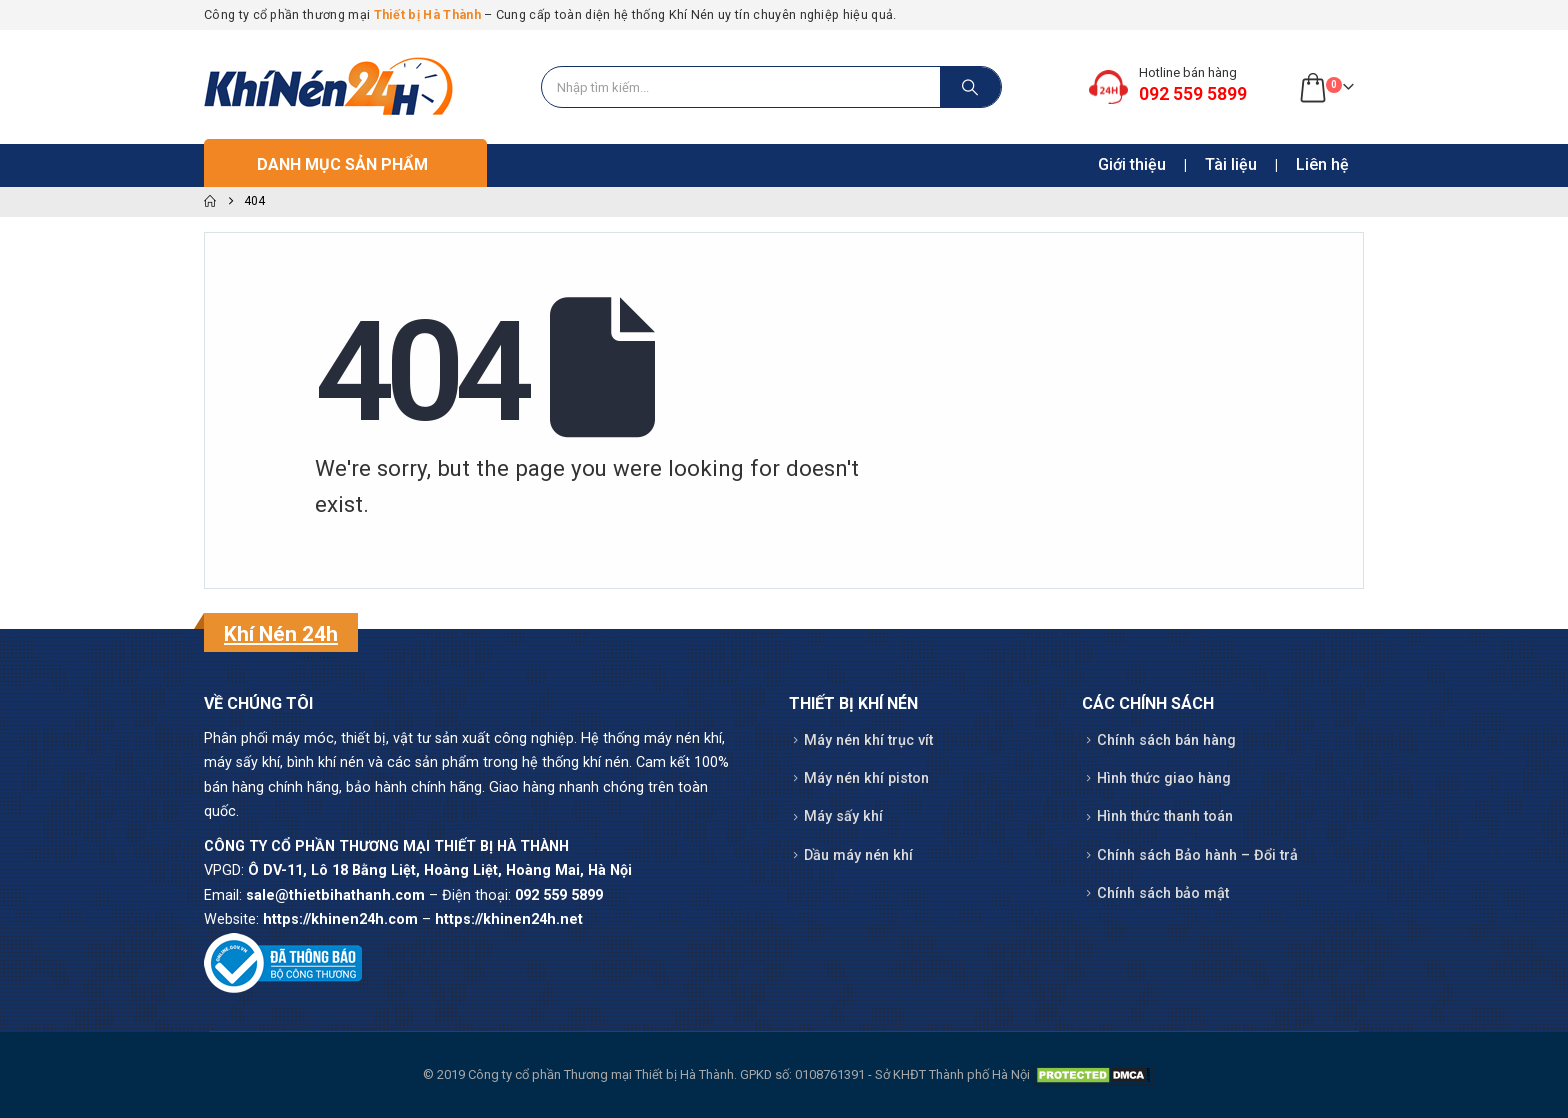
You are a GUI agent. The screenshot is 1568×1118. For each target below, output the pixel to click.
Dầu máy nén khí (858, 855)
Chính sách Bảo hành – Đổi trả (1197, 855)
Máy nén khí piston (866, 778)
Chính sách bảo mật (1163, 893)
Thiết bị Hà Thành (427, 14)
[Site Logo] (329, 87)
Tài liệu (1231, 164)
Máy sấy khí (843, 816)
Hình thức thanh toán (1165, 816)
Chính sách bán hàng (1166, 740)
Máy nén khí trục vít (868, 740)
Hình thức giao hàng (1164, 778)
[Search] (971, 87)
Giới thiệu (1132, 164)
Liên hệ (1322, 164)
